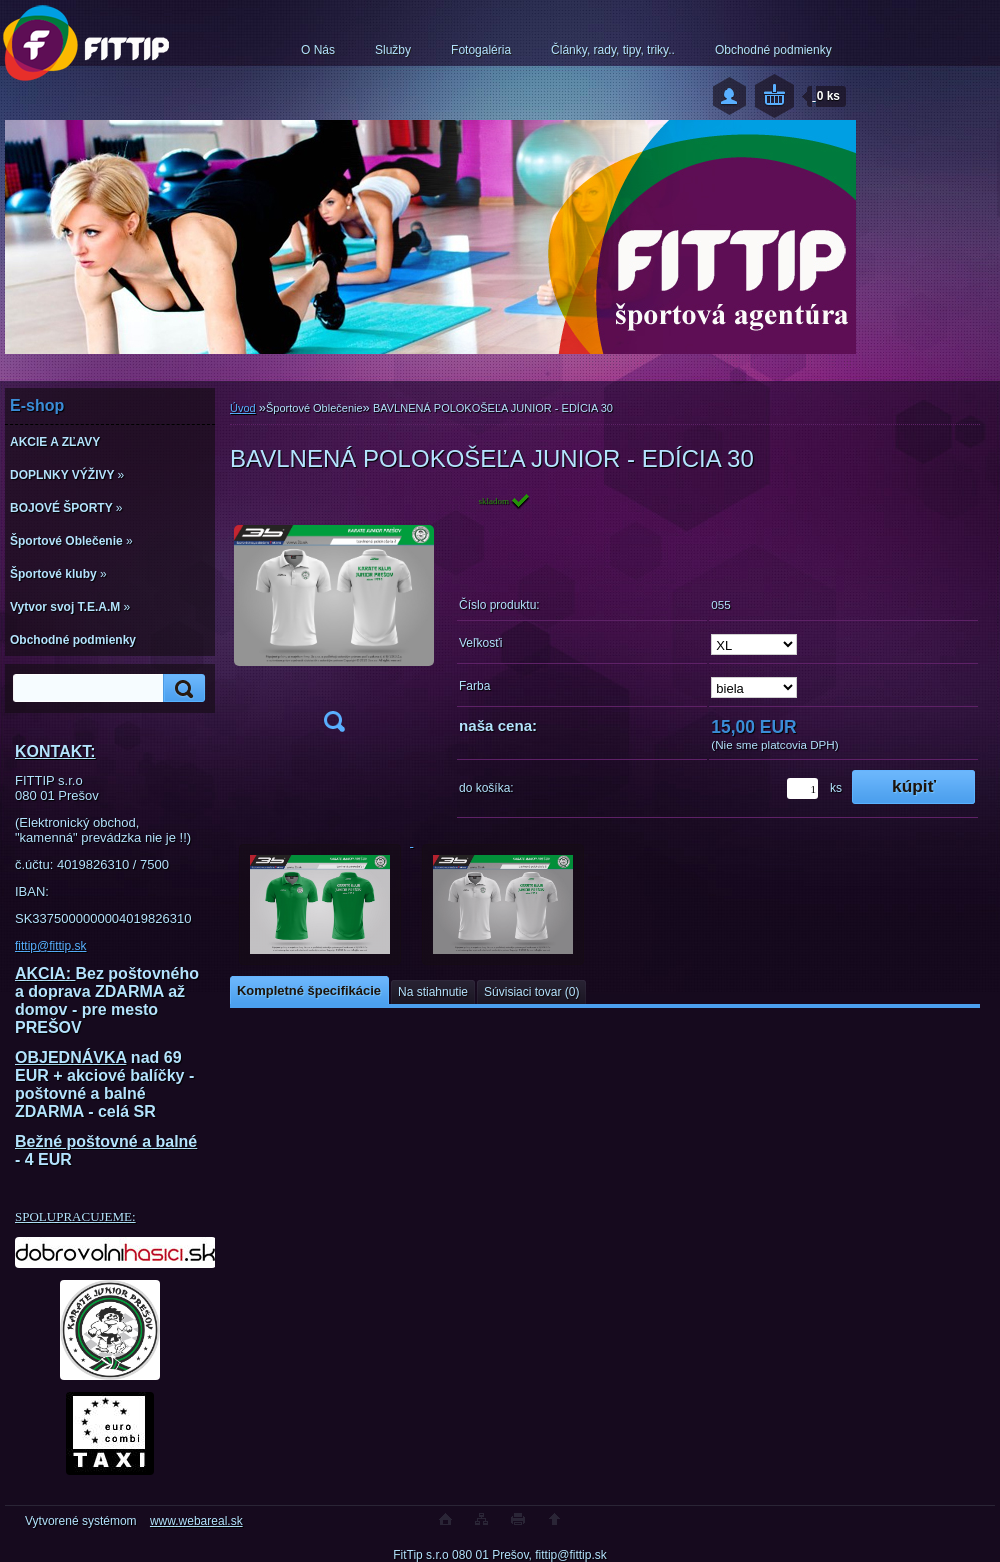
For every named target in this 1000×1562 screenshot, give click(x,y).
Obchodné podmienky (773, 50)
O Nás (318, 50)
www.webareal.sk (196, 1521)
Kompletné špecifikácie (309, 990)
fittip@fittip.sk (51, 946)
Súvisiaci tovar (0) (531, 992)
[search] (181, 688)
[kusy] (802, 788)
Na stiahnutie (433, 992)
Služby (393, 50)
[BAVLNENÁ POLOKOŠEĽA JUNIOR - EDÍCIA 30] (334, 618)
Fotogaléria (481, 50)
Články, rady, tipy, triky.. (613, 50)
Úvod (243, 408)
